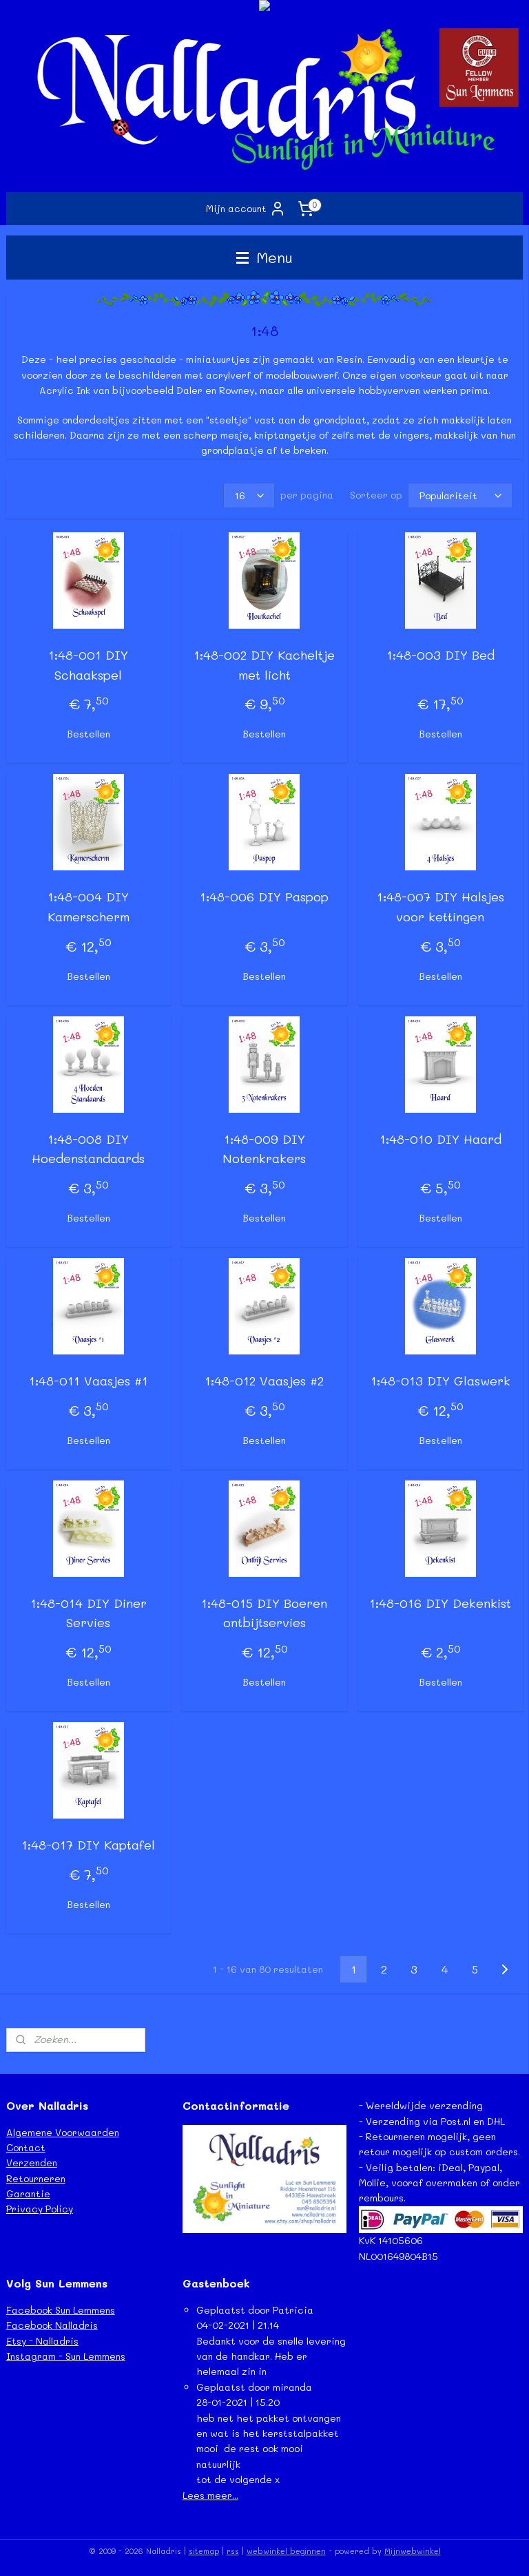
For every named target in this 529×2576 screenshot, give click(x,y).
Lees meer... (210, 2495)
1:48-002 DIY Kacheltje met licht (264, 665)
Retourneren (35, 2178)
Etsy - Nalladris (42, 2340)
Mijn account (246, 208)
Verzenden (31, 2162)
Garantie (28, 2193)
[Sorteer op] (460, 495)
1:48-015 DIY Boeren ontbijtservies (264, 1613)
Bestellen (88, 734)
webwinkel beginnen (286, 2551)
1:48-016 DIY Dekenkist (440, 1603)
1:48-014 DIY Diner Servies (88, 1613)
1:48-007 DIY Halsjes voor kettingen (440, 906)
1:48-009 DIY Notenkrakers (264, 1149)
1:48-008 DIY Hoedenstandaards (88, 1149)
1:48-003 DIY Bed (440, 655)
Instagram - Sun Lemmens (65, 2356)
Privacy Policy (39, 2208)
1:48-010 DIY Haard (440, 1139)
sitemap (204, 2551)
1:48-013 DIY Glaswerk (440, 1380)
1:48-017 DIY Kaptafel (88, 1844)
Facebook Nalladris (52, 2325)
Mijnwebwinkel (412, 2551)
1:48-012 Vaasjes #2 (264, 1380)
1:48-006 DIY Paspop (264, 896)
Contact (25, 2147)
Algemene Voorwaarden (62, 2132)
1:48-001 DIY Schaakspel (88, 665)
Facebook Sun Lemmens (60, 2309)
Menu (264, 257)
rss (233, 2551)
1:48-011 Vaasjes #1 (88, 1380)
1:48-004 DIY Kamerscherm (88, 906)
